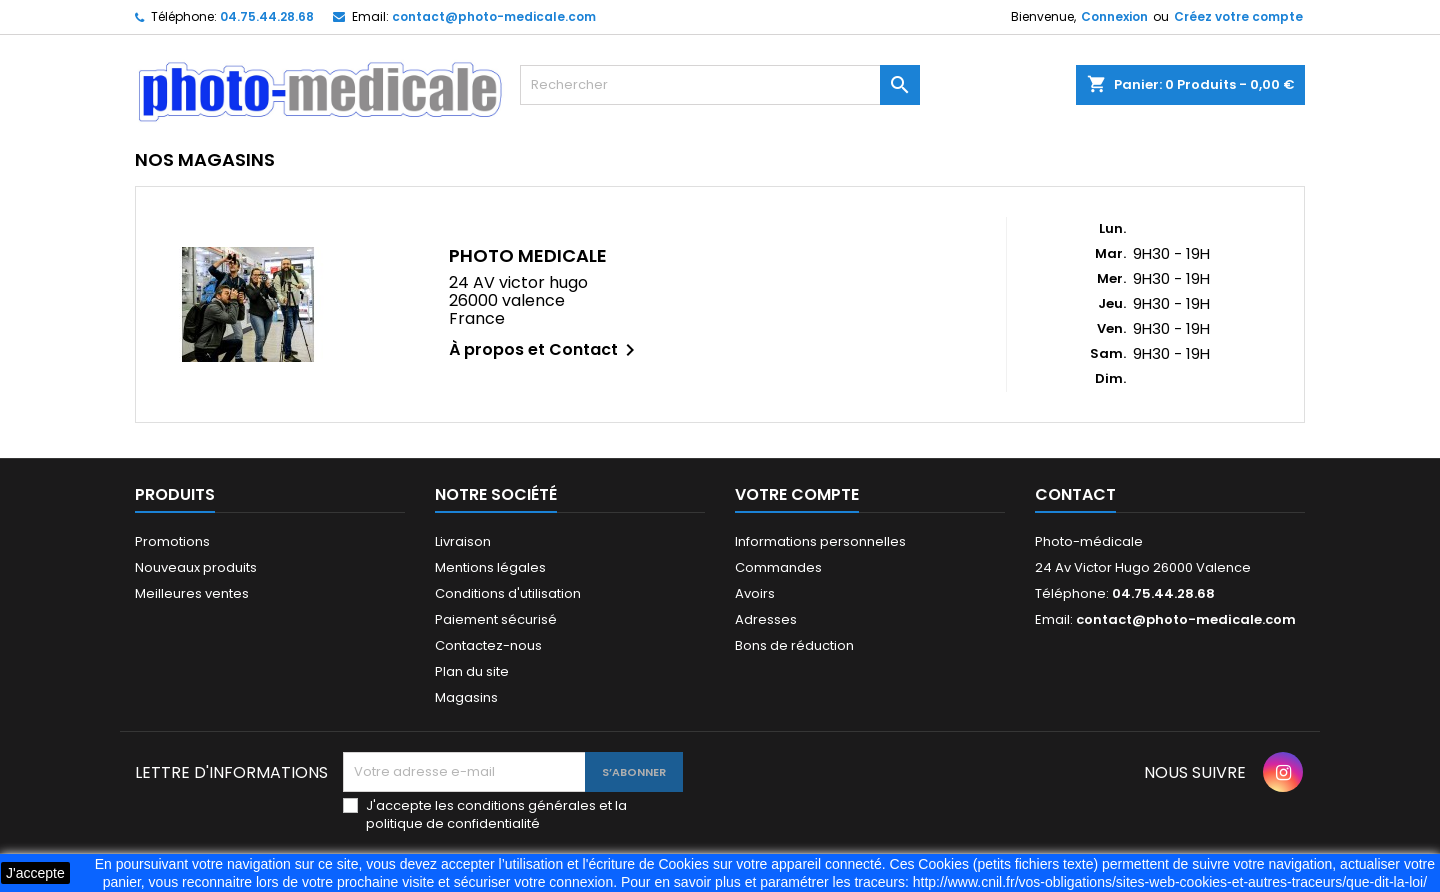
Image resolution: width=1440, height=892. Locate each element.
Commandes (778, 567)
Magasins (466, 697)
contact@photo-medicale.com (494, 16)
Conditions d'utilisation (508, 593)
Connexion (1114, 16)
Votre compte (797, 494)
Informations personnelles (820, 541)
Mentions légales (490, 567)
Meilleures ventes (192, 593)
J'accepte (35, 873)
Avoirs (755, 593)
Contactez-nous (488, 645)
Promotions (172, 541)
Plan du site (472, 671)
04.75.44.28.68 (267, 16)
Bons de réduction (794, 645)
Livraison (463, 541)
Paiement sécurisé (496, 619)
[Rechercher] (720, 85)
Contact (1075, 494)
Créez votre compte (1238, 16)
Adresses (766, 619)
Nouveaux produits (196, 567)
